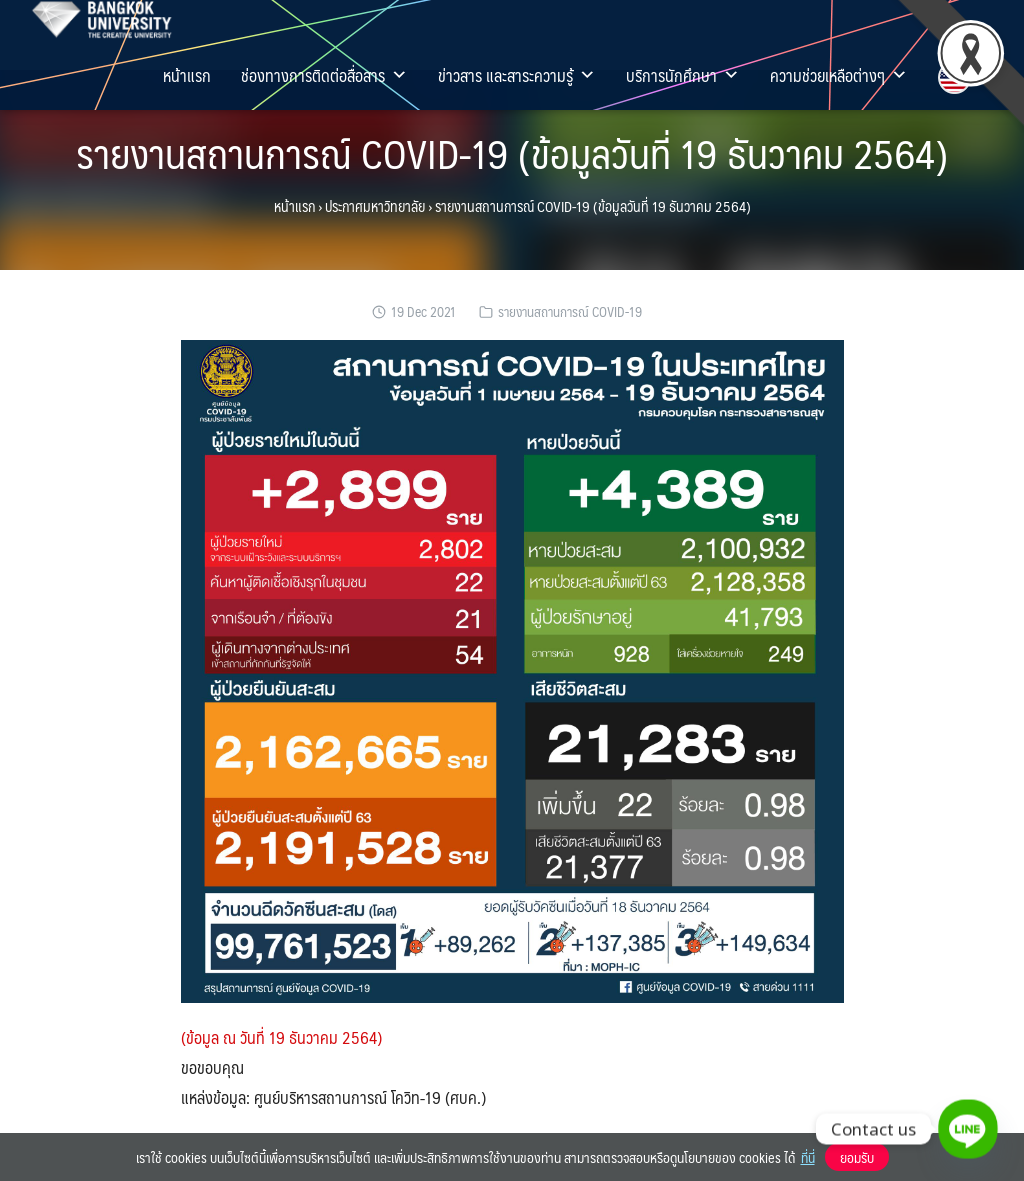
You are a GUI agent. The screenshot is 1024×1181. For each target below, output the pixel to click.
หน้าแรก (187, 75)
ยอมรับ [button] (857, 1157)
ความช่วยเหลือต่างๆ (839, 75)
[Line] (968, 1129)
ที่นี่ (808, 1157)
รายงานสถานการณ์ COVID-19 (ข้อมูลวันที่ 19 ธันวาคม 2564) (512, 152)
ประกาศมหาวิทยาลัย (375, 206)
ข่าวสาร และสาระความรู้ (517, 75)
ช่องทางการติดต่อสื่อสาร (324, 75)
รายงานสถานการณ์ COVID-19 (570, 311)
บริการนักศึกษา (683, 75)
